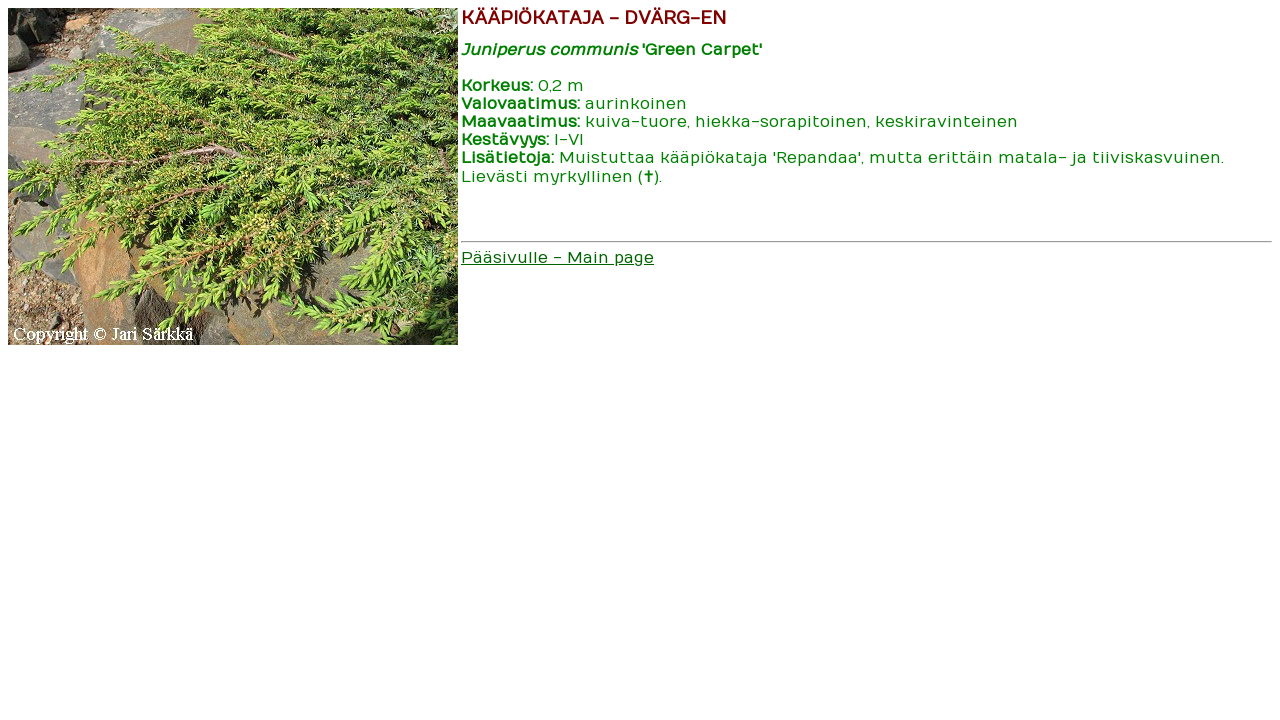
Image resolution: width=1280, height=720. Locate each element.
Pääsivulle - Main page (557, 258)
